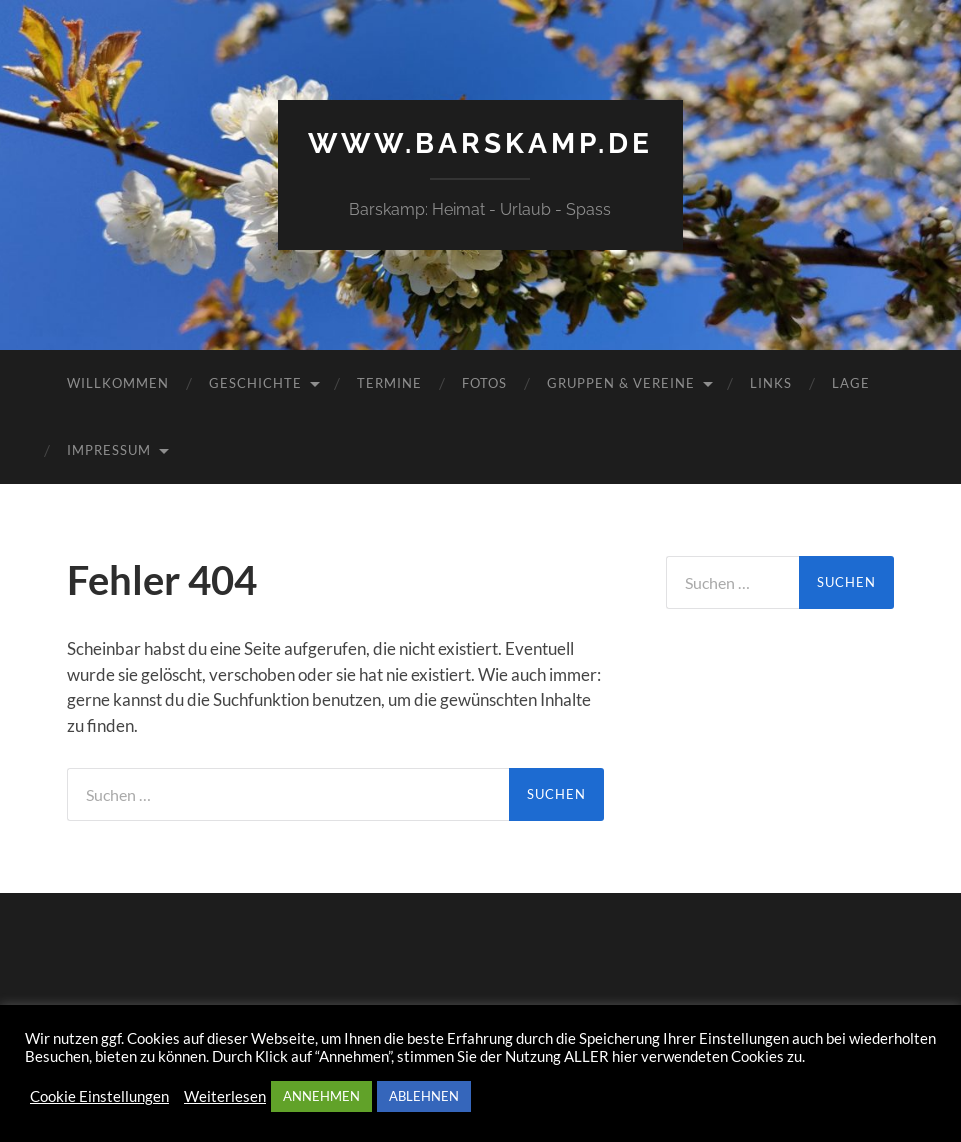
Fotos (484, 383)
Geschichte (255, 383)
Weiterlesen (225, 1096)
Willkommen (118, 383)
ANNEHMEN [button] (321, 1096)
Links (771, 383)
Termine (389, 383)
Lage (851, 383)
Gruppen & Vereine (621, 383)
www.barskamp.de (480, 143)
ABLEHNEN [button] (424, 1096)
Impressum (109, 450)
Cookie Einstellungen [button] (99, 1096)
